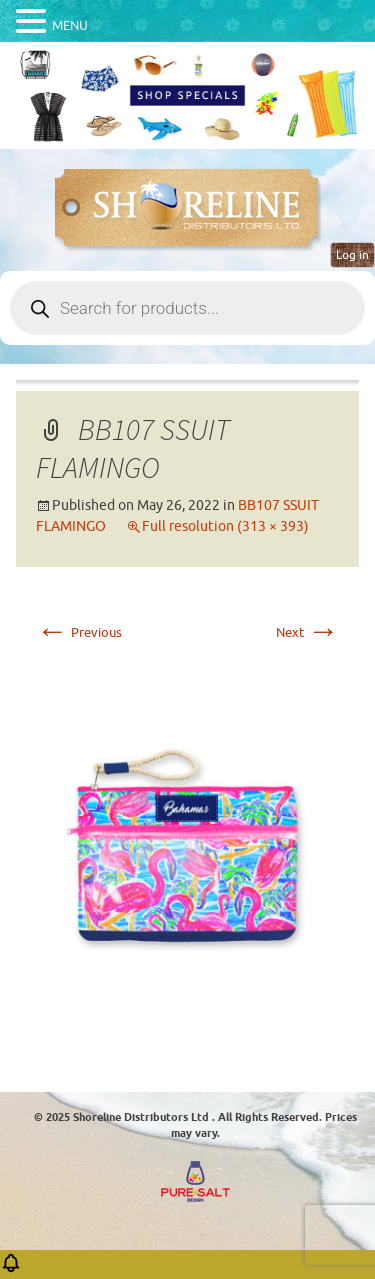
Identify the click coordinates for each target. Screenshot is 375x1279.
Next (307, 632)
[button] (11, 1269)
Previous (79, 632)
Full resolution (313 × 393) (225, 526)
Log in (352, 255)
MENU (70, 25)
